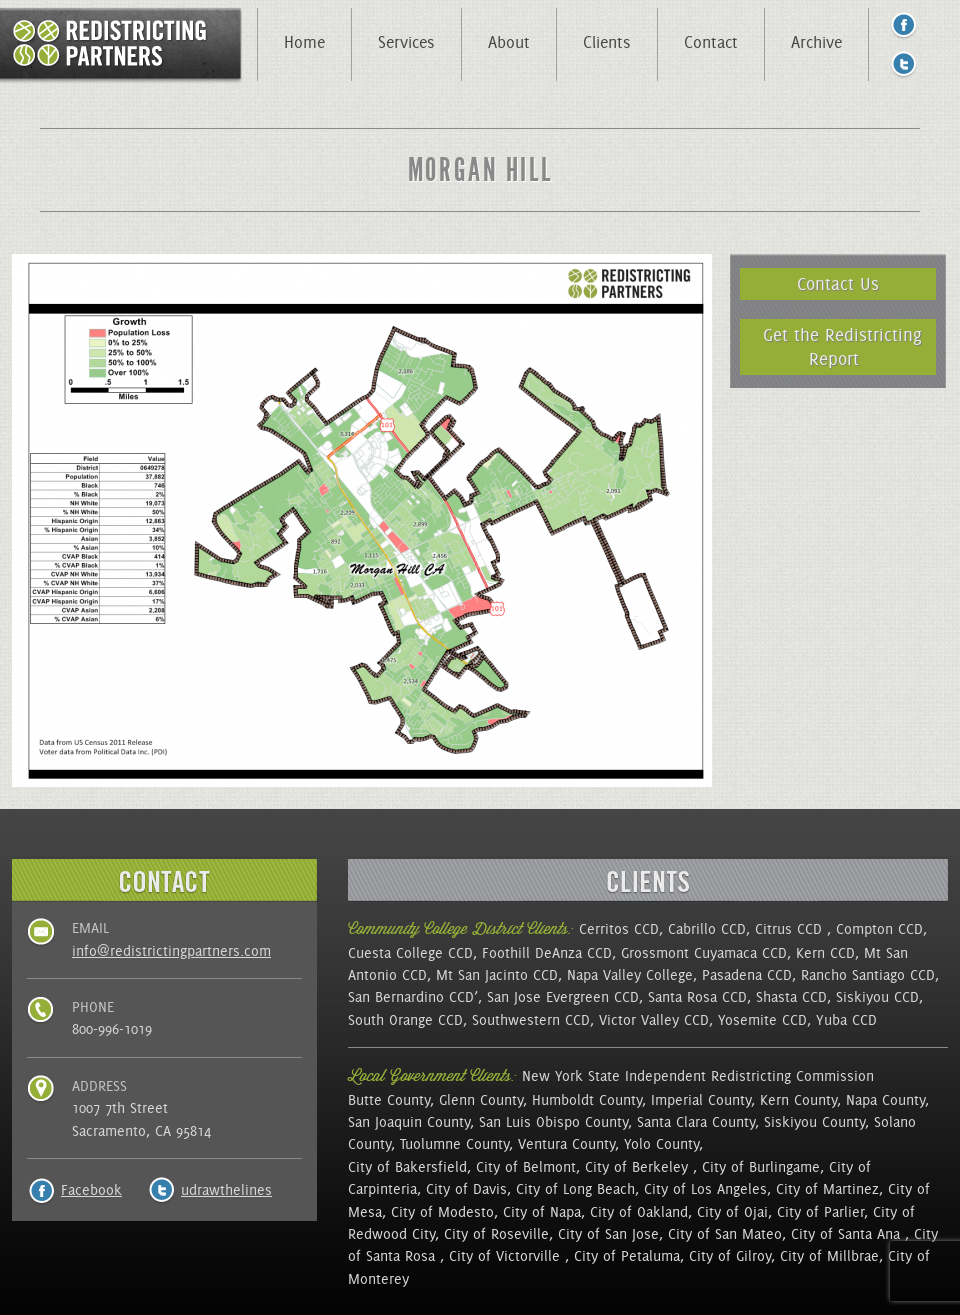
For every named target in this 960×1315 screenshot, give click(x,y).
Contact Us (838, 283)
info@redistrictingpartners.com (171, 951)
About (509, 42)
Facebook (91, 1190)
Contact (711, 42)
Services (406, 42)
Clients (607, 42)
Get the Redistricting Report (842, 346)
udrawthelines (226, 1190)
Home (304, 42)
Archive (816, 42)
